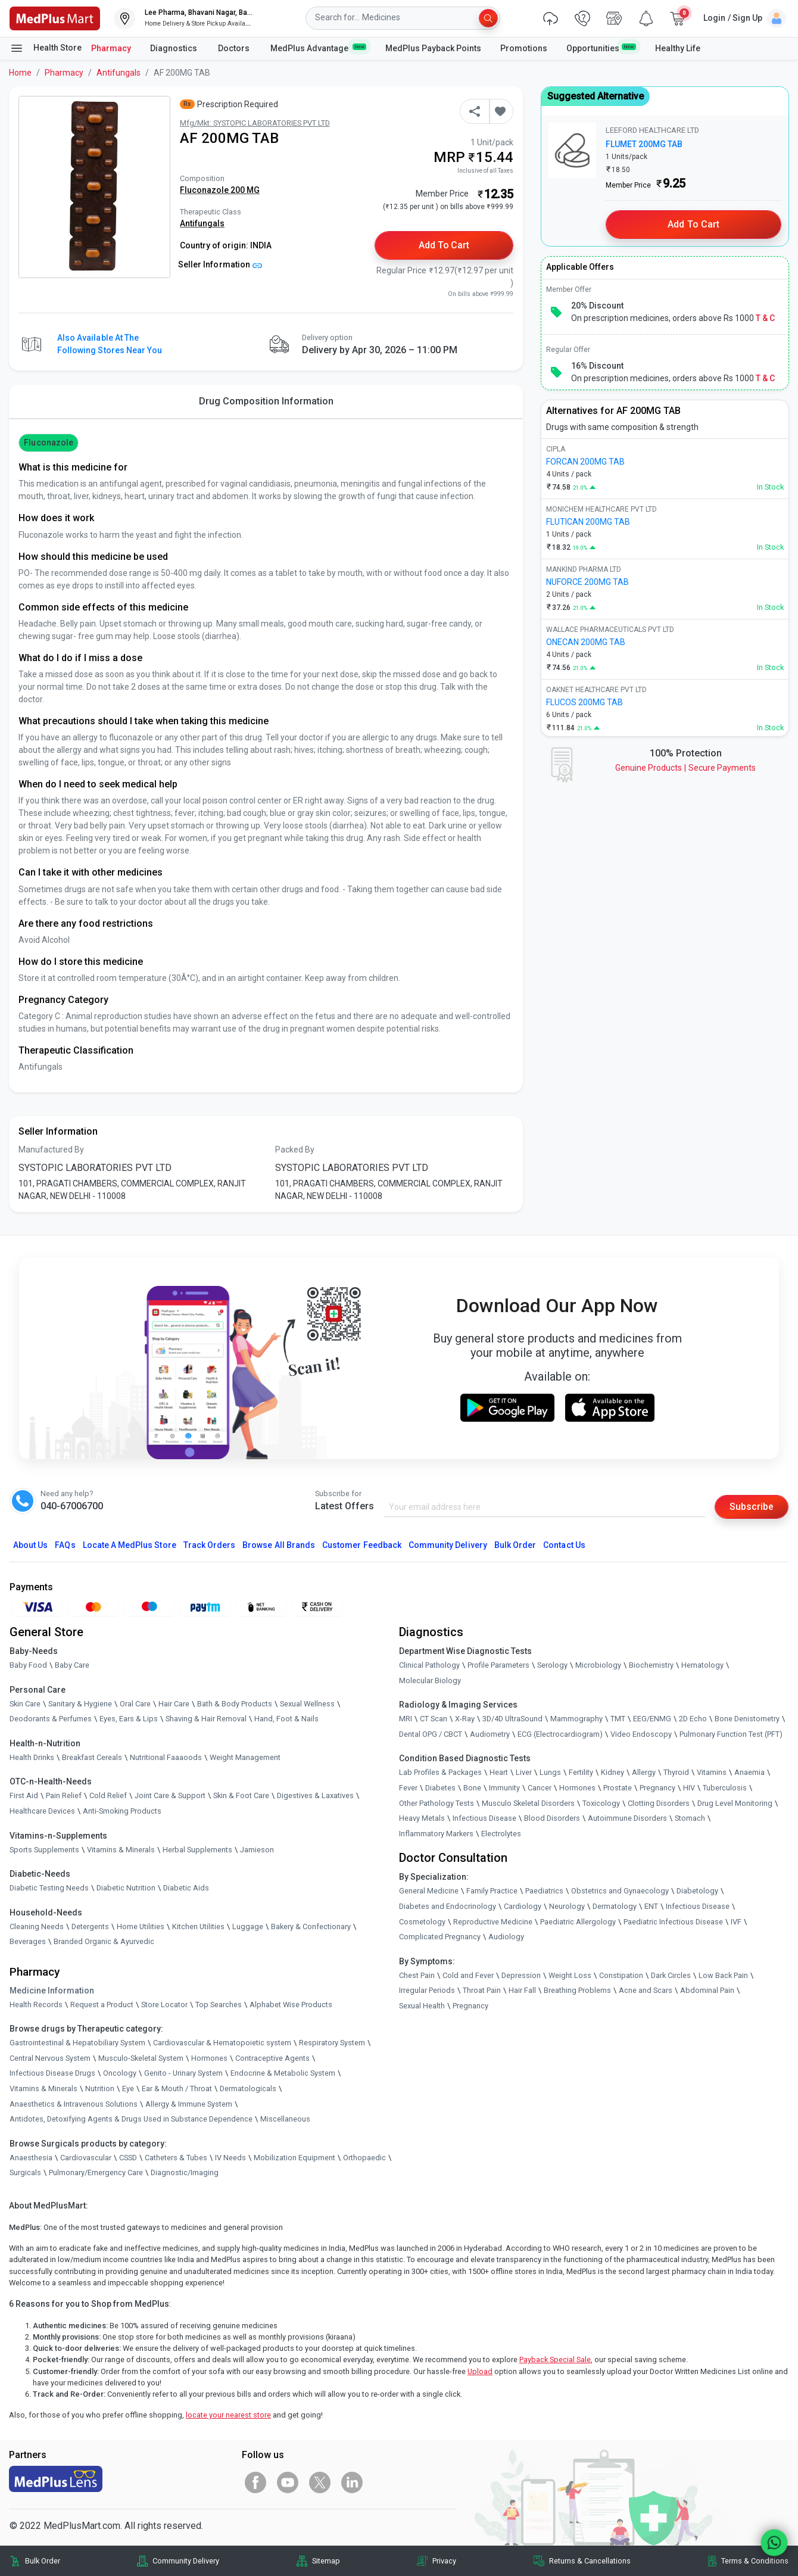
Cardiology (522, 1906)
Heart (499, 1772)
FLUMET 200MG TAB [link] (644, 144)
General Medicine (429, 1891)
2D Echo (693, 1719)
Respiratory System (332, 2043)
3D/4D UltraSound (512, 1719)
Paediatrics (544, 1891)
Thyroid (676, 1772)
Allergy (644, 1772)
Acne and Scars (645, 1990)
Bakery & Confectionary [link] (311, 1926)
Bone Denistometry (747, 1719)
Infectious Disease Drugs (52, 2073)
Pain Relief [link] (64, 1796)
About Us (30, 1545)
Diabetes (440, 1787)
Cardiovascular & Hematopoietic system (222, 2043)
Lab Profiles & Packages (440, 1772)
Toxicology (601, 1803)
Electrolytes (501, 1833)
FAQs (65, 1545)
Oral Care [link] (135, 1703)
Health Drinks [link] (32, 1757)
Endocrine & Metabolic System (282, 2073)
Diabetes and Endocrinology (447, 1906)
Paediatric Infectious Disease (673, 1921)
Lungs (550, 1772)
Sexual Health (422, 2005)
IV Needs (230, 2157)
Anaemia (749, 1772)
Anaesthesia (31, 2157)
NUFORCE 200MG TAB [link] (587, 582)
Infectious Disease (484, 1818)
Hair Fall (522, 1990)
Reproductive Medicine (492, 1921)
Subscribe (752, 1506)
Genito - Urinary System (183, 2073)
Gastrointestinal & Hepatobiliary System (77, 2043)
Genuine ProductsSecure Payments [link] (685, 768)
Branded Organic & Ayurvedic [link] (104, 1942)
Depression (521, 1975)
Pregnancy (657, 1787)
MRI (405, 1719)
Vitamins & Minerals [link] (121, 1849)
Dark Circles (671, 1975)
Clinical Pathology (429, 1665)
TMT (617, 1719)
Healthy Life (677, 48)
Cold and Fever (468, 1975)
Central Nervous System (50, 2058)
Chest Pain (417, 1975)
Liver (524, 1772)
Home (20, 72)
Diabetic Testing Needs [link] (49, 1888)
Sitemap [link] (326, 2560)
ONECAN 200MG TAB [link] (585, 642)
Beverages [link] (28, 1942)
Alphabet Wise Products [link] (291, 2004)
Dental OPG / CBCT (430, 1734)
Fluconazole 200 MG (220, 190)
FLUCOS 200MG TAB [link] (584, 702)
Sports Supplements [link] (44, 1849)
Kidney (612, 1772)
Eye (128, 2088)
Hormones (209, 2058)
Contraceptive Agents (272, 2058)
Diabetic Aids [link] (186, 1888)
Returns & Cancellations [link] (590, 2560)
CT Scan (433, 1719)
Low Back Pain (723, 1975)
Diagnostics (174, 48)
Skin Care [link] (25, 1703)
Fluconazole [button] (48, 442)
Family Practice (492, 1891)
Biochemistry (651, 1665)
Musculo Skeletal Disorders (528, 1803)
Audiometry (490, 1734)
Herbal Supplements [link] (197, 1849)
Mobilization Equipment (294, 2157)
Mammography (576, 1719)
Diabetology (697, 1891)
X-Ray (465, 1719)
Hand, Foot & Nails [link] (286, 1719)
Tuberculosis (725, 1787)
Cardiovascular (85, 2157)
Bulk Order (515, 1545)
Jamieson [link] (257, 1849)
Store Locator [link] (164, 2004)
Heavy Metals (422, 1818)
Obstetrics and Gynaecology (620, 1891)
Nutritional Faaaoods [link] (166, 1757)
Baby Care (72, 1665)
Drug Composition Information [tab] (266, 401)
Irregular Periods (427, 1990)
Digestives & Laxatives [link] (315, 1796)
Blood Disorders (552, 1818)
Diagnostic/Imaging (185, 2173)
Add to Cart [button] (444, 245)
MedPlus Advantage (318, 47)
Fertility (581, 1772)
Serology (552, 1665)
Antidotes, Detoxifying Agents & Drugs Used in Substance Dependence (131, 2119)
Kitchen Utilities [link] (198, 1926)
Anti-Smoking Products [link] (122, 1810)
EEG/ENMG (652, 1719)
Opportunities (600, 47)
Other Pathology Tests (436, 1803)
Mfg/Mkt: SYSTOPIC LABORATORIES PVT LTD (255, 123)
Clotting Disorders (659, 1803)
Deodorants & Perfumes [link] (51, 1719)
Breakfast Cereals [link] (92, 1757)
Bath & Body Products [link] (234, 1703)
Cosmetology (422, 1921)
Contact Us (564, 1545)
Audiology (506, 1937)
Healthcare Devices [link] (42, 1810)
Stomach (690, 1818)
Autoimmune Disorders (627, 1818)
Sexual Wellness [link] (307, 1703)
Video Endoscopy (641, 1734)
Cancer (539, 1787)
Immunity (504, 1787)
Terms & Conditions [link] (754, 2560)
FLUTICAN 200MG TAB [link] (588, 522)
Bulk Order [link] (42, 2560)
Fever (408, 1787)
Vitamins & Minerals (43, 2088)
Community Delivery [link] (185, 2560)
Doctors (234, 48)
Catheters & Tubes (176, 2157)
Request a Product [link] (101, 2004)
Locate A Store (129, 1545)
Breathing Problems (577, 1990)
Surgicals (25, 2173)
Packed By (294, 1149)
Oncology (119, 2073)
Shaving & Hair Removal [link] (206, 1719)
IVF (736, 1921)
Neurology (567, 1906)
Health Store (46, 48)
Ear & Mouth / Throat (177, 2088)
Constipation (621, 1975)
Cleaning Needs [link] (37, 1926)
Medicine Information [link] (52, 1990)
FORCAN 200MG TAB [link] (585, 461)
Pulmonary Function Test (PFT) (731, 1734)
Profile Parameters (498, 1665)
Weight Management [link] (245, 1757)
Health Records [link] (36, 2004)
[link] (55, 17)
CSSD (128, 2157)
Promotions (523, 48)
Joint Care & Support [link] (170, 1796)
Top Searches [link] (218, 2004)
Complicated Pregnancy (440, 1937)
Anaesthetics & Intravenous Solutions (74, 2104)
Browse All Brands (278, 1545)
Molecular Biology (430, 1680)
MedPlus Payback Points (433, 48)
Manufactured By (51, 1149)
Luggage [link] (247, 1926)
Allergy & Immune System (188, 2104)
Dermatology (615, 1906)
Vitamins (712, 1772)
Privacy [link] (444, 2560)
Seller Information (220, 264)
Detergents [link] (90, 1926)
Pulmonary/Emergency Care (96, 2173)
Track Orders (209, 1545)
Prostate (617, 1787)
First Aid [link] (24, 1796)
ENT (651, 1906)
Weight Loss (569, 1975)
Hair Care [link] (173, 1703)
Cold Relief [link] (108, 1796)
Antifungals (118, 72)
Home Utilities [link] (140, 1926)
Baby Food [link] (28, 1665)
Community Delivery (448, 1545)
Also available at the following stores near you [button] (109, 344)
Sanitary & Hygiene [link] (80, 1703)
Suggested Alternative (595, 96)
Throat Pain (482, 1990)
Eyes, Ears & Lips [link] (128, 1719)
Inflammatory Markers (436, 1833)
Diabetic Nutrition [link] (125, 1888)
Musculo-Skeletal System (140, 2058)
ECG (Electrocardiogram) (560, 1734)
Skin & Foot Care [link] (241, 1796)
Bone (472, 1787)
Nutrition (99, 2088)
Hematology (702, 1665)
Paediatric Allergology (578, 1921)
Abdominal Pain (707, 1990)
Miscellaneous (285, 2119)
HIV (689, 1787)
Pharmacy (111, 48)
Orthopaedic (364, 2157)
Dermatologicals (248, 2088)
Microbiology (598, 1665)
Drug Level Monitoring (734, 1803)
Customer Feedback (361, 1545)
